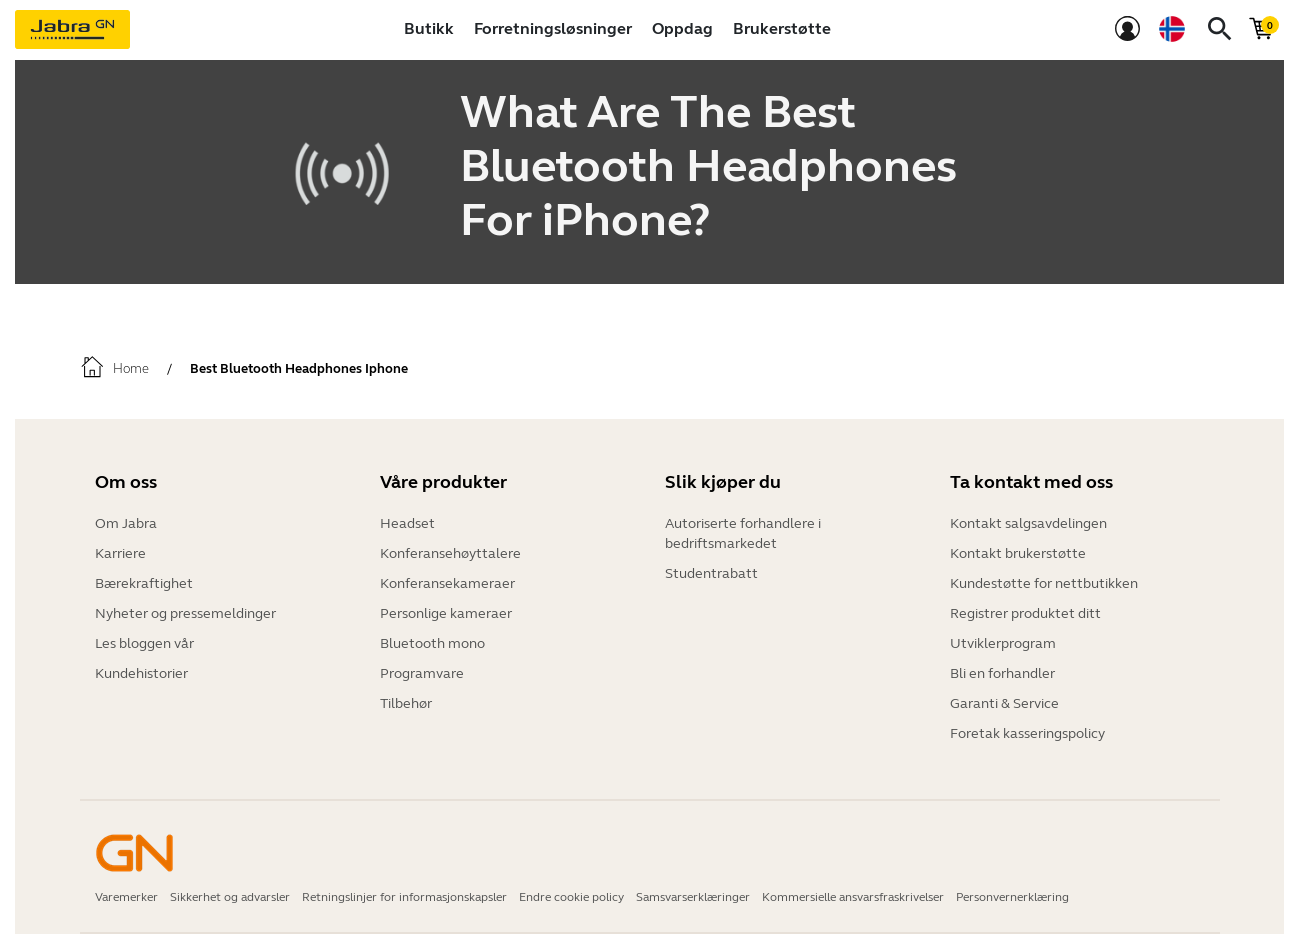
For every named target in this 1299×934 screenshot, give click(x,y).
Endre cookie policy (571, 897)
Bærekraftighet (144, 583)
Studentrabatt (711, 573)
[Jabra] (72, 30)
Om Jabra (126, 523)
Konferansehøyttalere (450, 553)
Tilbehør (406, 703)
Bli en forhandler (1002, 673)
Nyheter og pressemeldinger (185, 613)
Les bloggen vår (144, 643)
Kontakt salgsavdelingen (1028, 523)
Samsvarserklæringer (693, 897)
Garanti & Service (1004, 703)
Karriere (120, 553)
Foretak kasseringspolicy (1027, 733)
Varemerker (126, 897)
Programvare (422, 673)
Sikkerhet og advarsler (230, 897)
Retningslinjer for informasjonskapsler (404, 897)
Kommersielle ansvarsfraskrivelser (853, 897)
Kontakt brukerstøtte (1018, 553)
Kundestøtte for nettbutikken (1044, 583)
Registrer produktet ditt (1025, 613)
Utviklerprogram (1003, 643)
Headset (407, 523)
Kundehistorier (141, 673)
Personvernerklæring (1012, 897)
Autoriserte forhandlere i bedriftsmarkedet (743, 533)
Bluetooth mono (432, 643)
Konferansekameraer (447, 583)
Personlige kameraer (446, 613)
